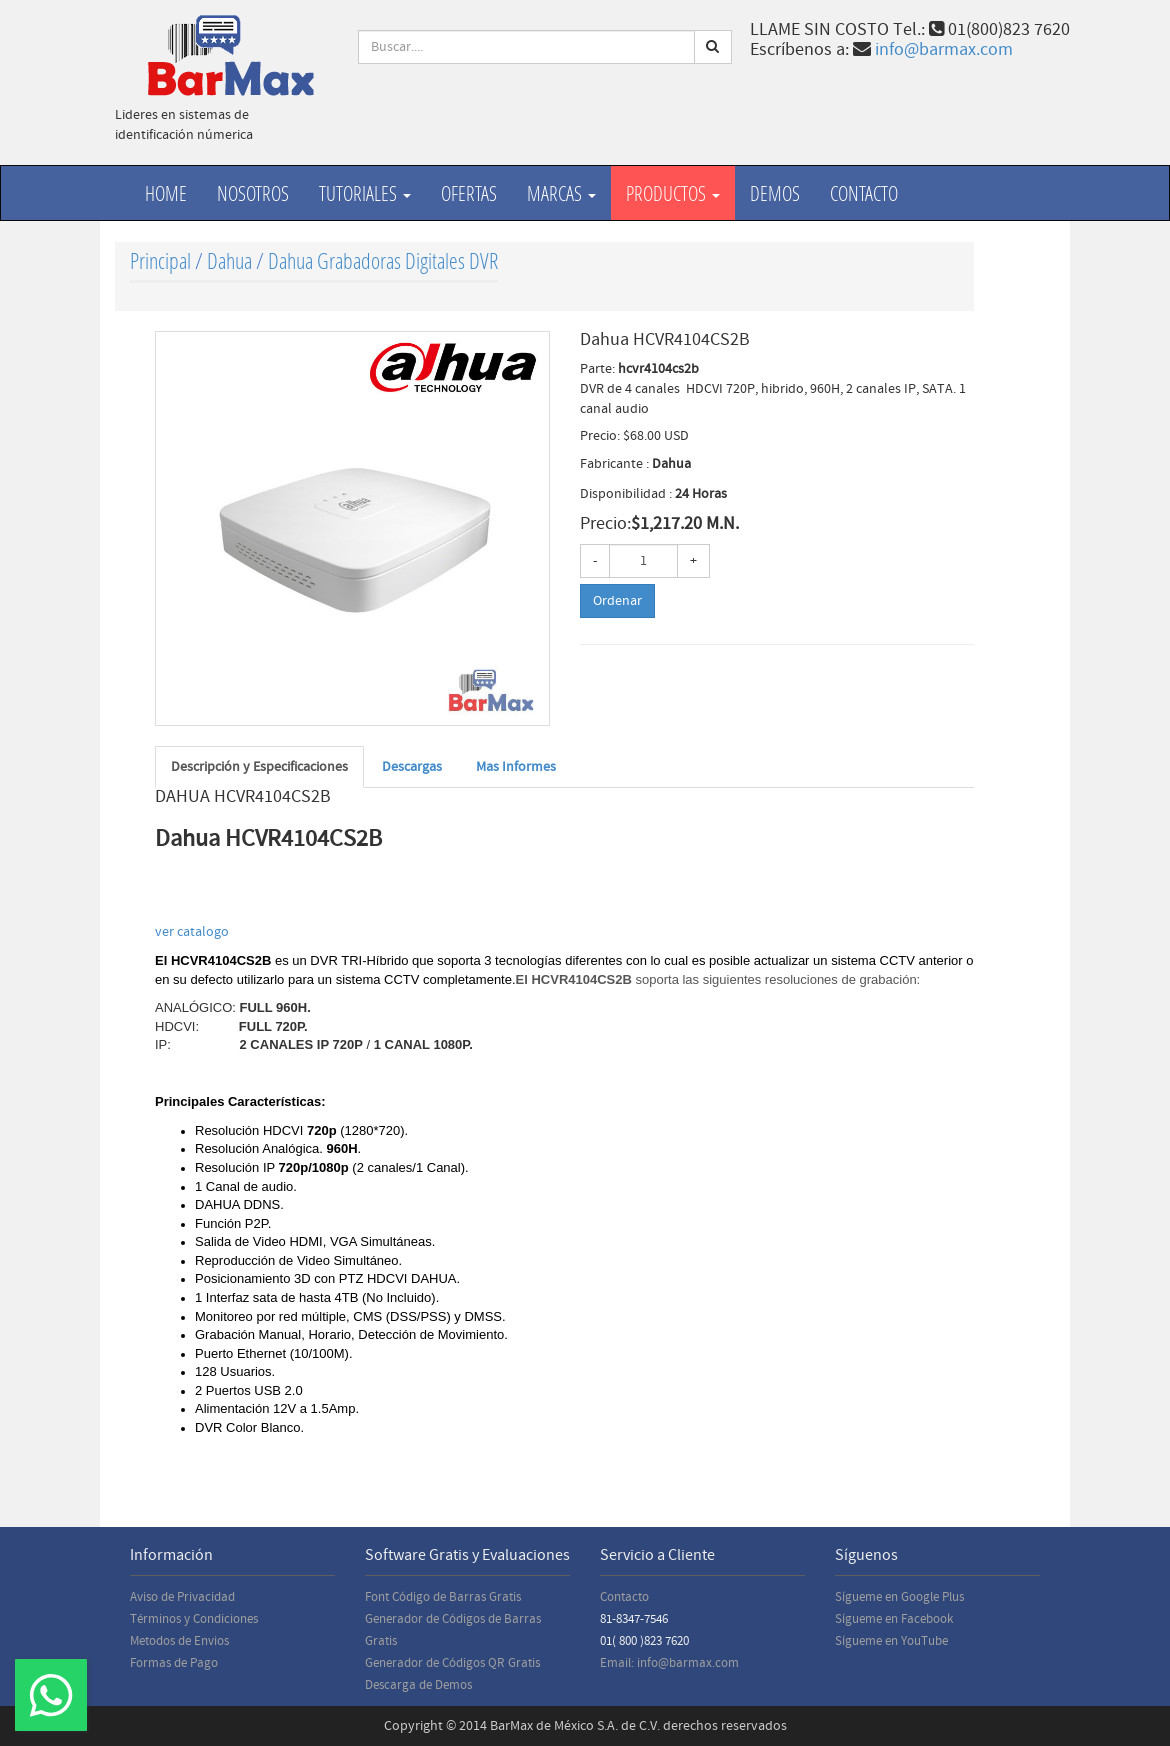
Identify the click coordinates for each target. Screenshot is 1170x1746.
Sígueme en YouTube (891, 1641)
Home (166, 193)
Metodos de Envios (179, 1641)
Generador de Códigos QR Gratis (452, 1663)
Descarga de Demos (418, 1685)
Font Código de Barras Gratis (443, 1597)
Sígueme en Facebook (894, 1619)
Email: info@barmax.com (669, 1663)
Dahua (229, 260)
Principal (160, 260)
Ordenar (617, 601)
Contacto (864, 193)
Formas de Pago (174, 1663)
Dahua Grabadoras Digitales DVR (383, 260)
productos (673, 193)
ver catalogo (193, 932)
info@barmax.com (944, 49)
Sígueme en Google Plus (899, 1597)
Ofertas (469, 193)
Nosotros (253, 193)
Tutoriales (365, 193)
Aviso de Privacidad (182, 1597)
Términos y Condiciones (194, 1619)
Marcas (561, 193)
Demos (775, 193)
